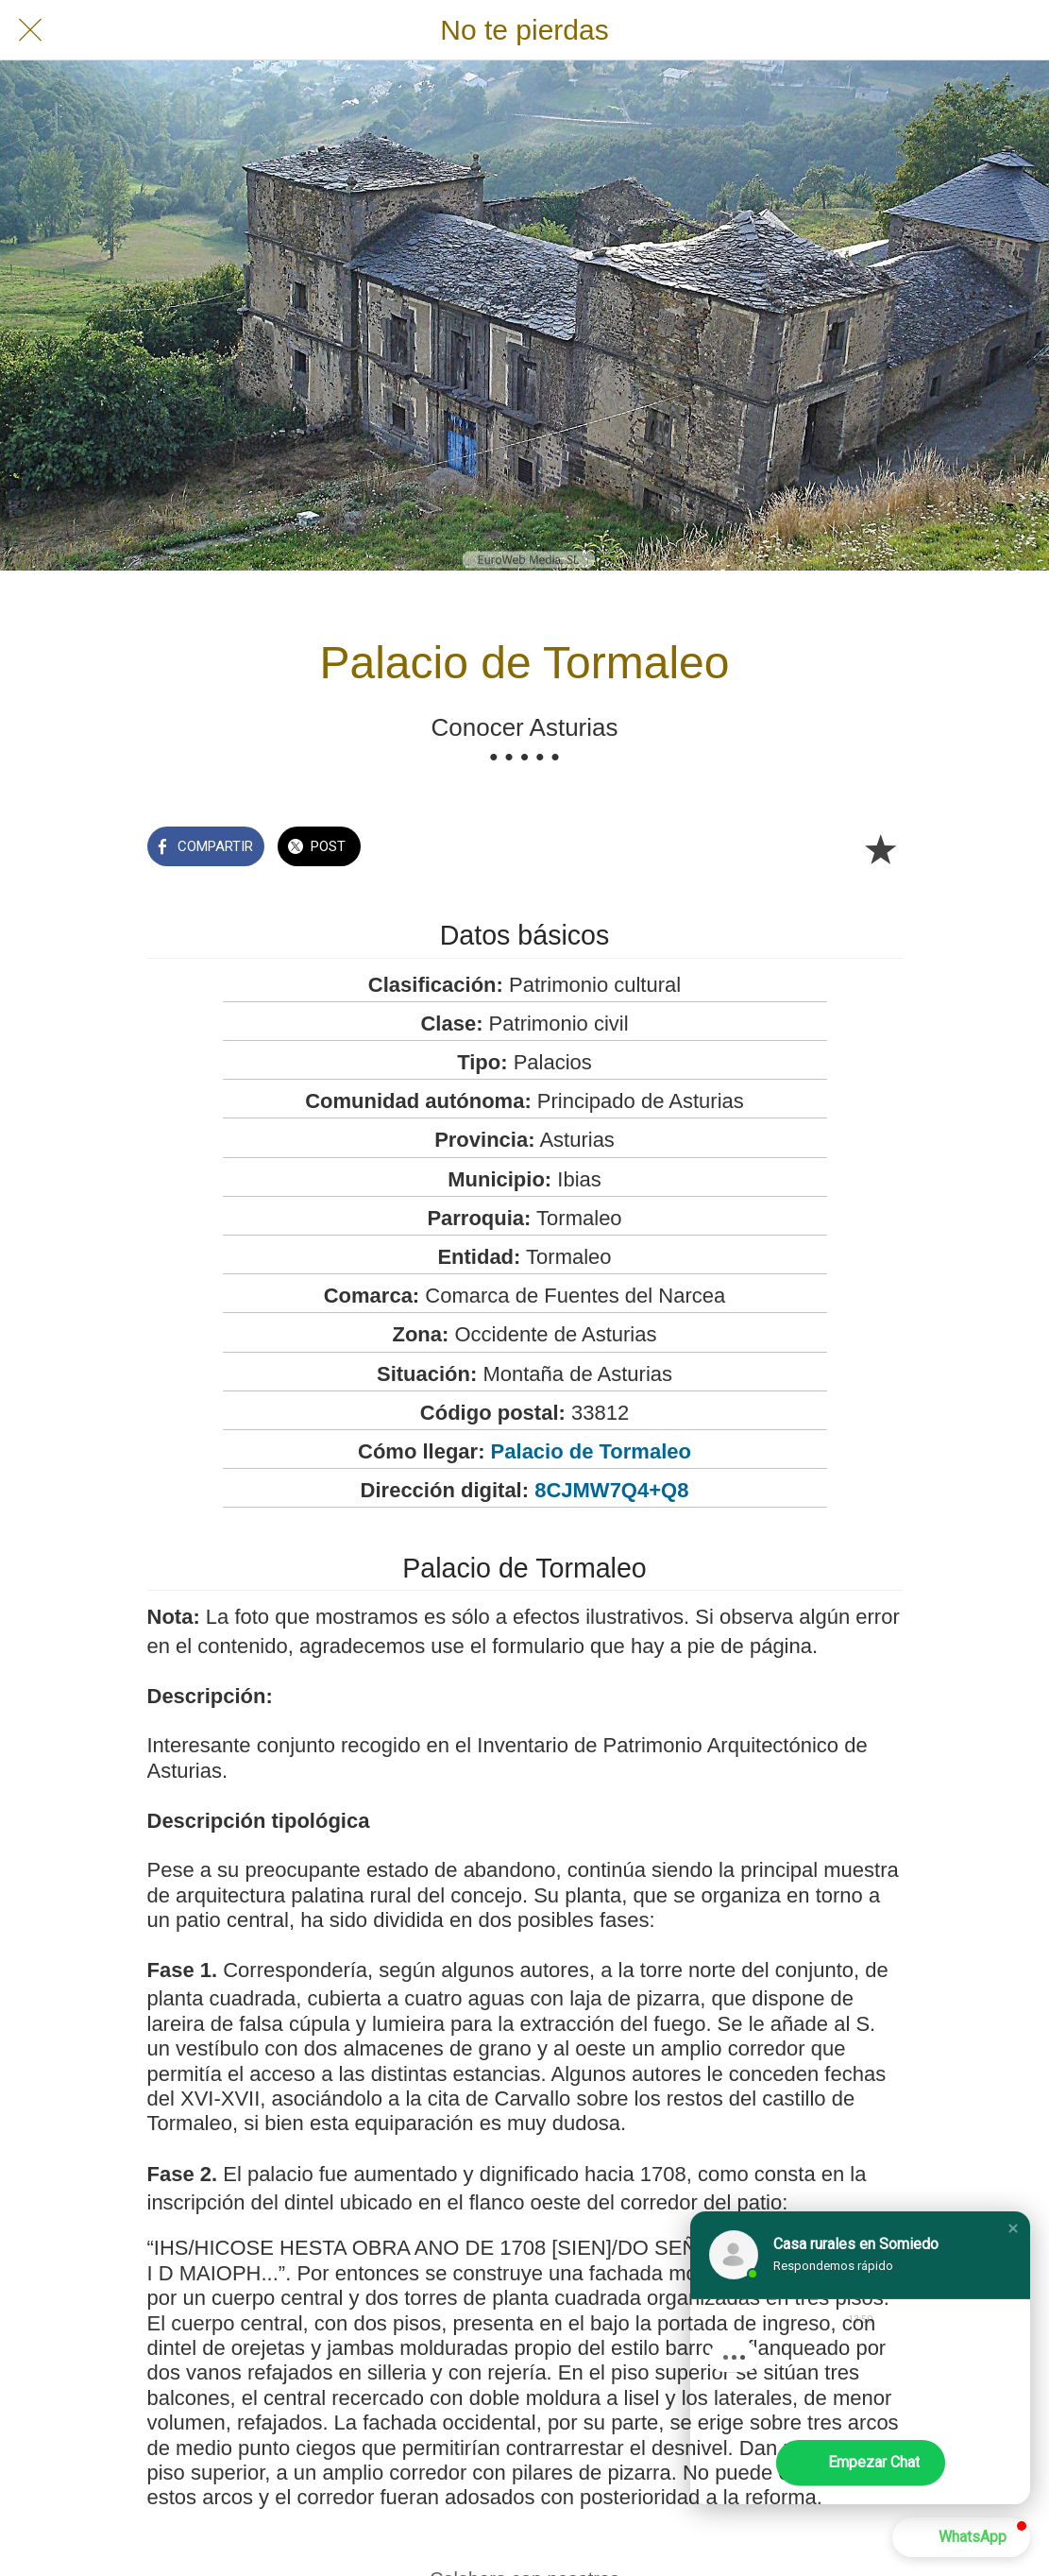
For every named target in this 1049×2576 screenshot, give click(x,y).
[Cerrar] (30, 30)
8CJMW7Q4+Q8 (611, 1490)
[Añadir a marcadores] (880, 848)
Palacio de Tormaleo (591, 1451)
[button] (1013, 2228)
